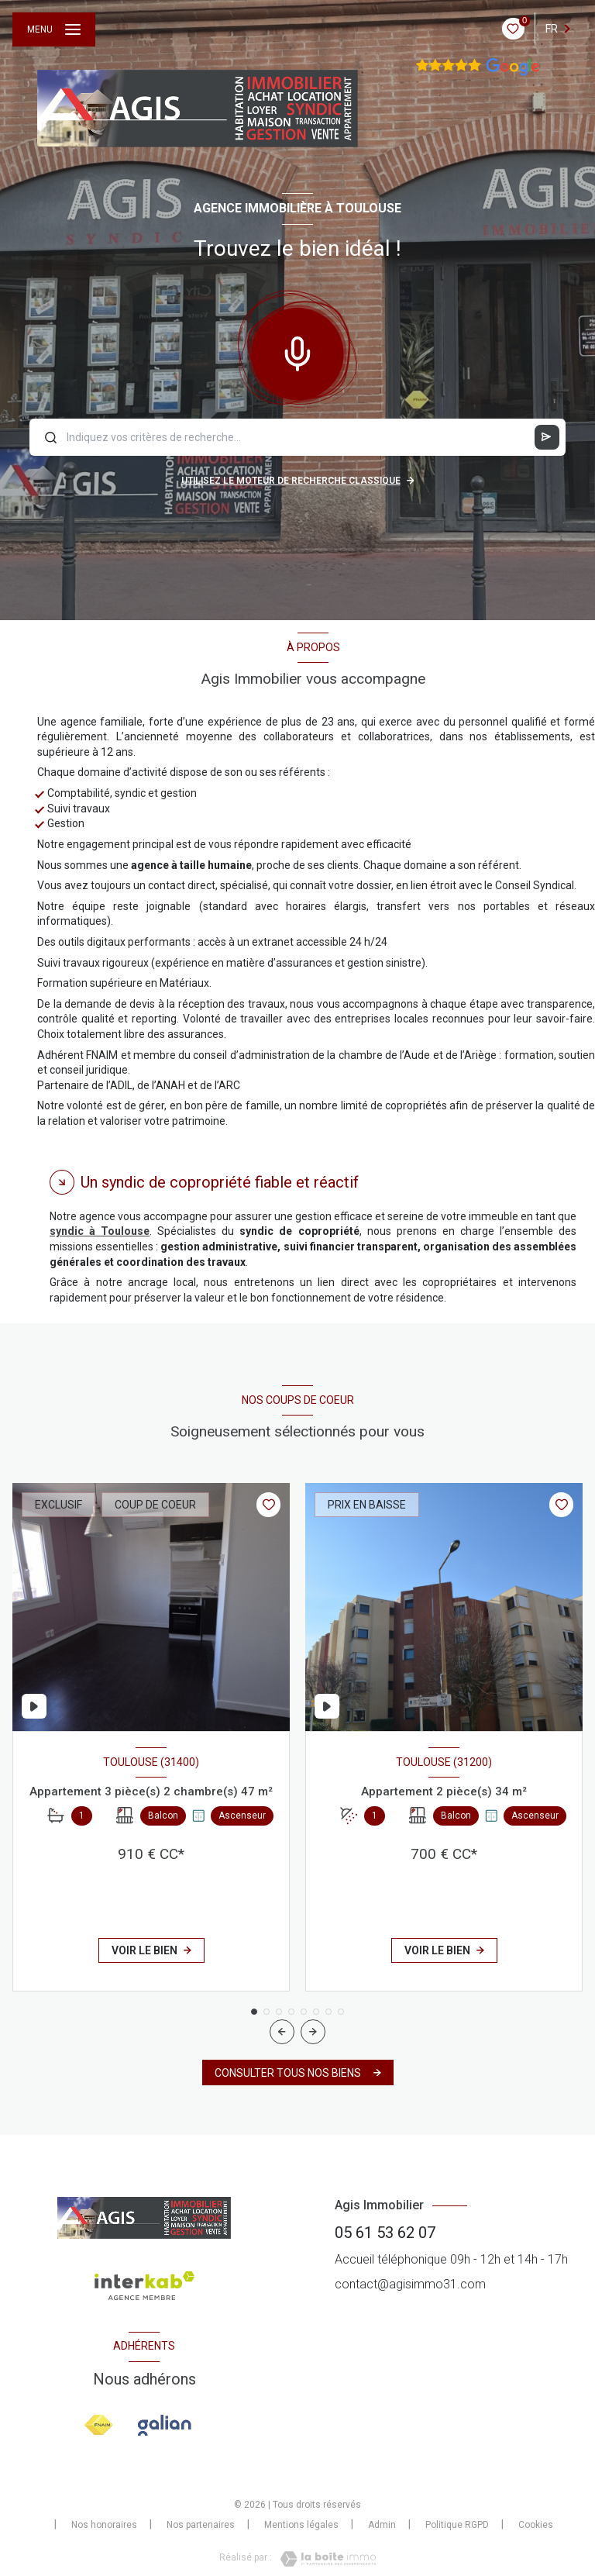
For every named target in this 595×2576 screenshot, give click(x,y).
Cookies (535, 2525)
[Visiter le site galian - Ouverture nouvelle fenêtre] (164, 2425)
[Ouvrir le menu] (53, 29)
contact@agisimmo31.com (410, 2284)
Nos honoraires (104, 2524)
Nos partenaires (201, 2524)
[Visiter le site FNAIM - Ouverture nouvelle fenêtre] (98, 2425)
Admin (382, 2524)
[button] (313, 2031)
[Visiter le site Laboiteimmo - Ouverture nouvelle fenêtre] (324, 2559)
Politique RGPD (457, 2524)
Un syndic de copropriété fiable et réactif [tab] (220, 1182)
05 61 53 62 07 (385, 2232)
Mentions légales (301, 2524)
